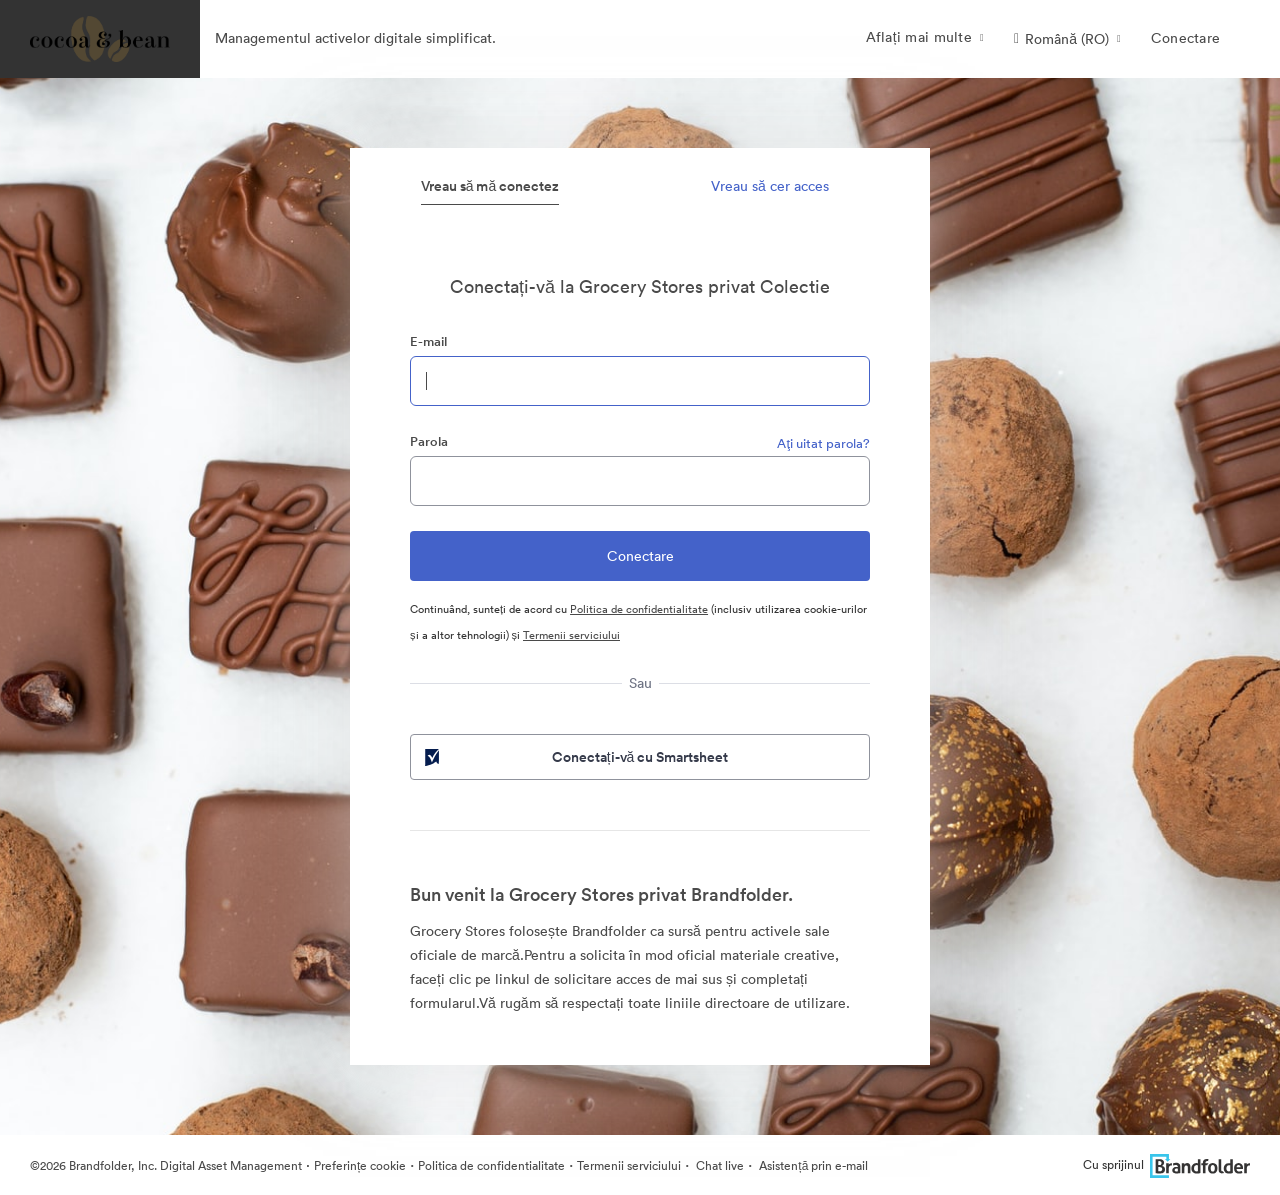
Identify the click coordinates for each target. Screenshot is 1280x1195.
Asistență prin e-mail (812, 1165)
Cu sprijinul (1166, 1164)
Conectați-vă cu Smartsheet (574, 757)
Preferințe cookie (360, 1165)
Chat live (718, 1165)
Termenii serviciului (571, 635)
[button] (1067, 39)
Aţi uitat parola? (823, 443)
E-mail (428, 341)
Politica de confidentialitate (639, 609)
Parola (429, 441)
